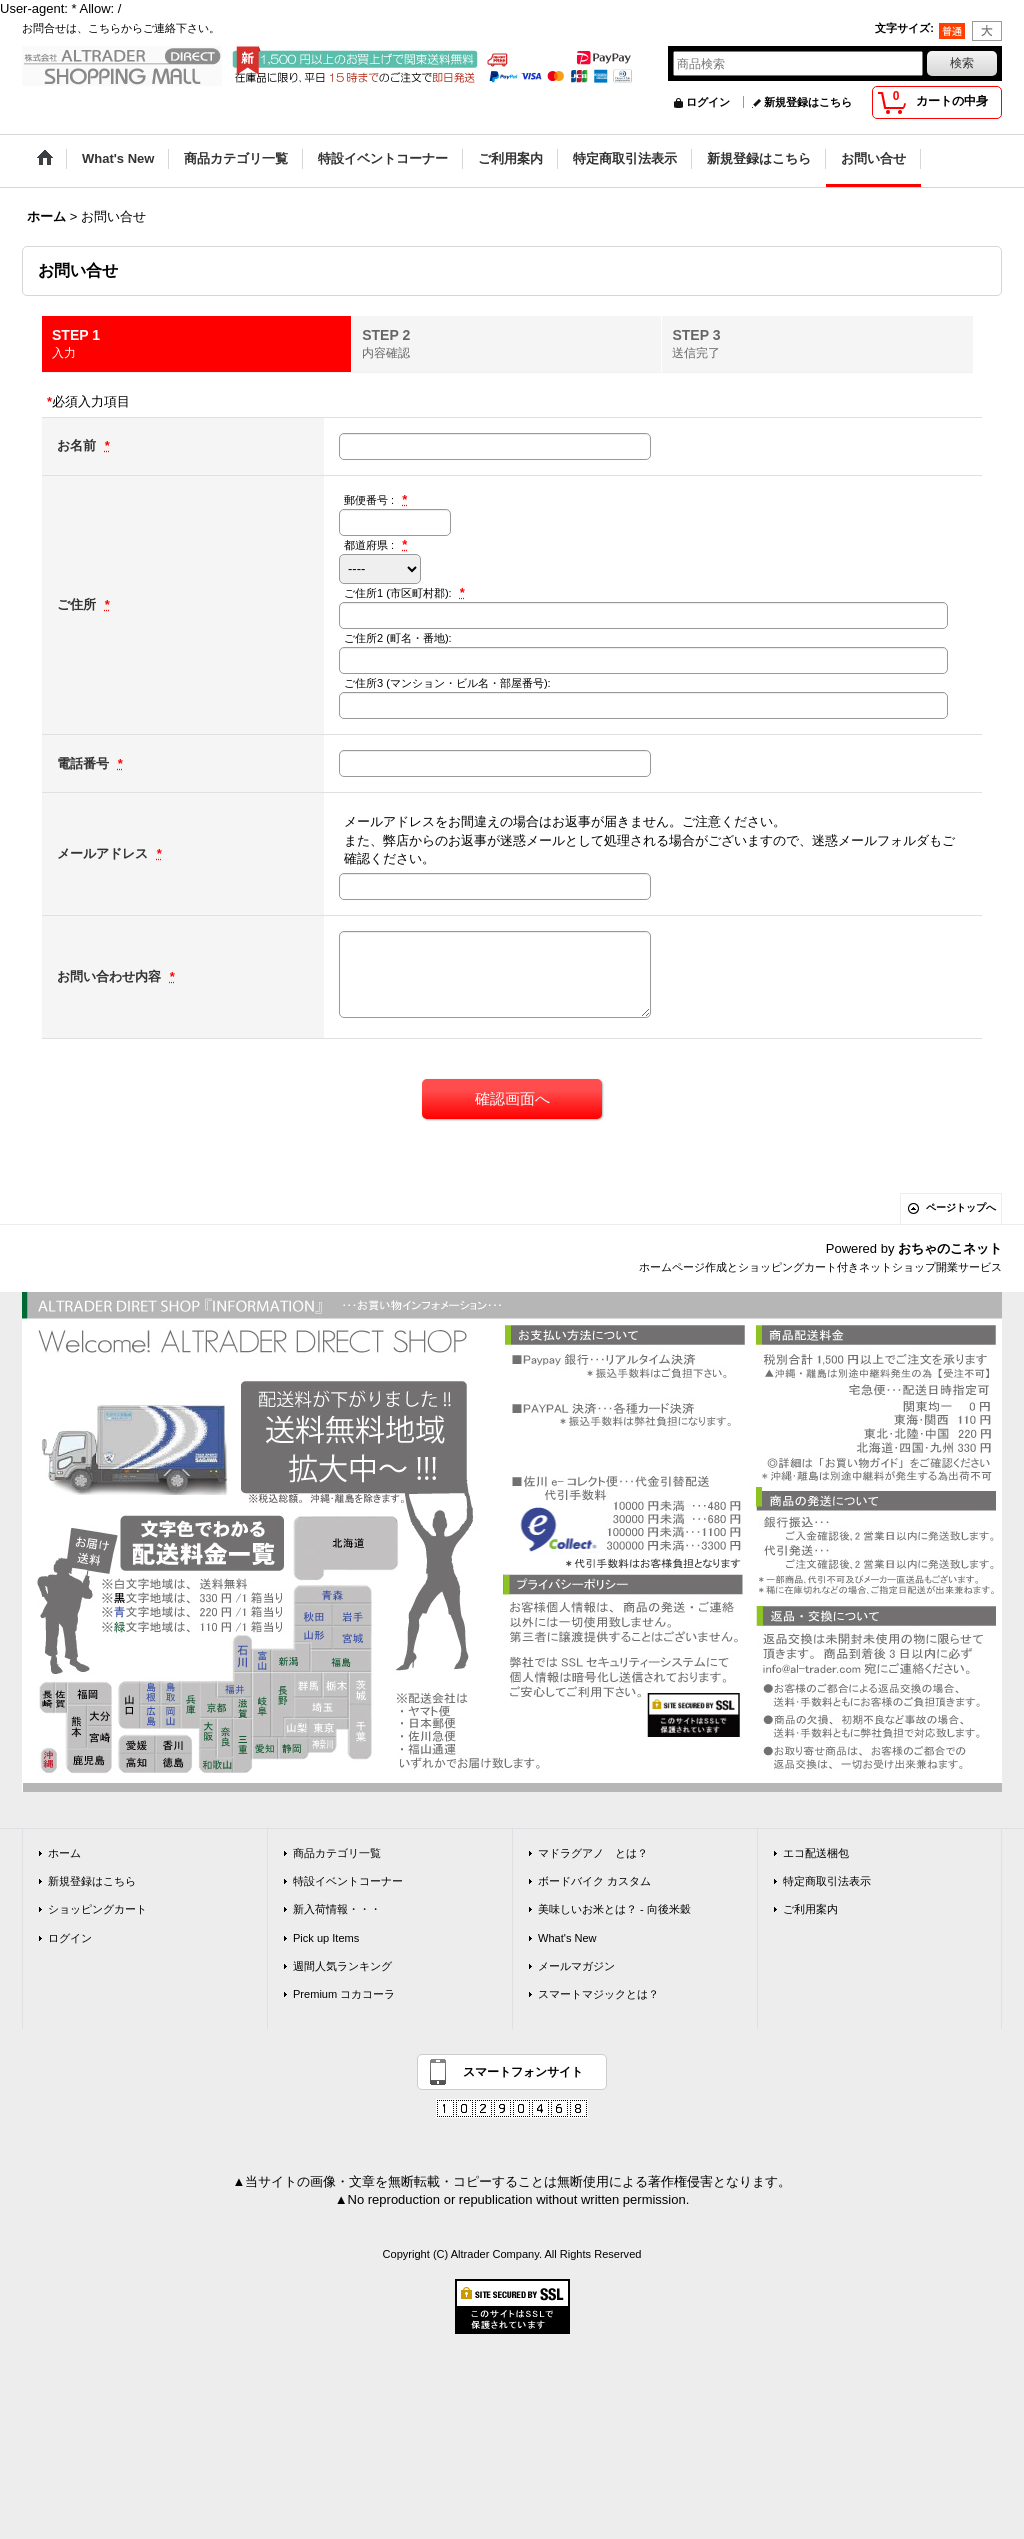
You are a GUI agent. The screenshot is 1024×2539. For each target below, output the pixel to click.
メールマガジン (576, 1966)
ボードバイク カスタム (594, 1881)
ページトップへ (961, 1207)
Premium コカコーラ (344, 1994)
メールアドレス (104, 853)
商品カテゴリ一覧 (337, 1853)
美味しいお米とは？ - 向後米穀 (614, 1909)
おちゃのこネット (950, 1248)
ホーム (64, 1853)
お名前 (78, 445)
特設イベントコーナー (348, 1881)
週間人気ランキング (342, 1966)
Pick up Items (326, 1938)
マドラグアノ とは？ (593, 1853)
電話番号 (85, 763)
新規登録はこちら (808, 102)
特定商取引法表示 (827, 1881)
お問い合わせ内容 (111, 976)
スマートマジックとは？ (598, 1994)
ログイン (708, 102)
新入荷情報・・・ (337, 1909)
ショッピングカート (97, 1909)
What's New (567, 1938)
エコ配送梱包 (816, 1853)
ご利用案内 (810, 1909)
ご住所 (78, 604)
